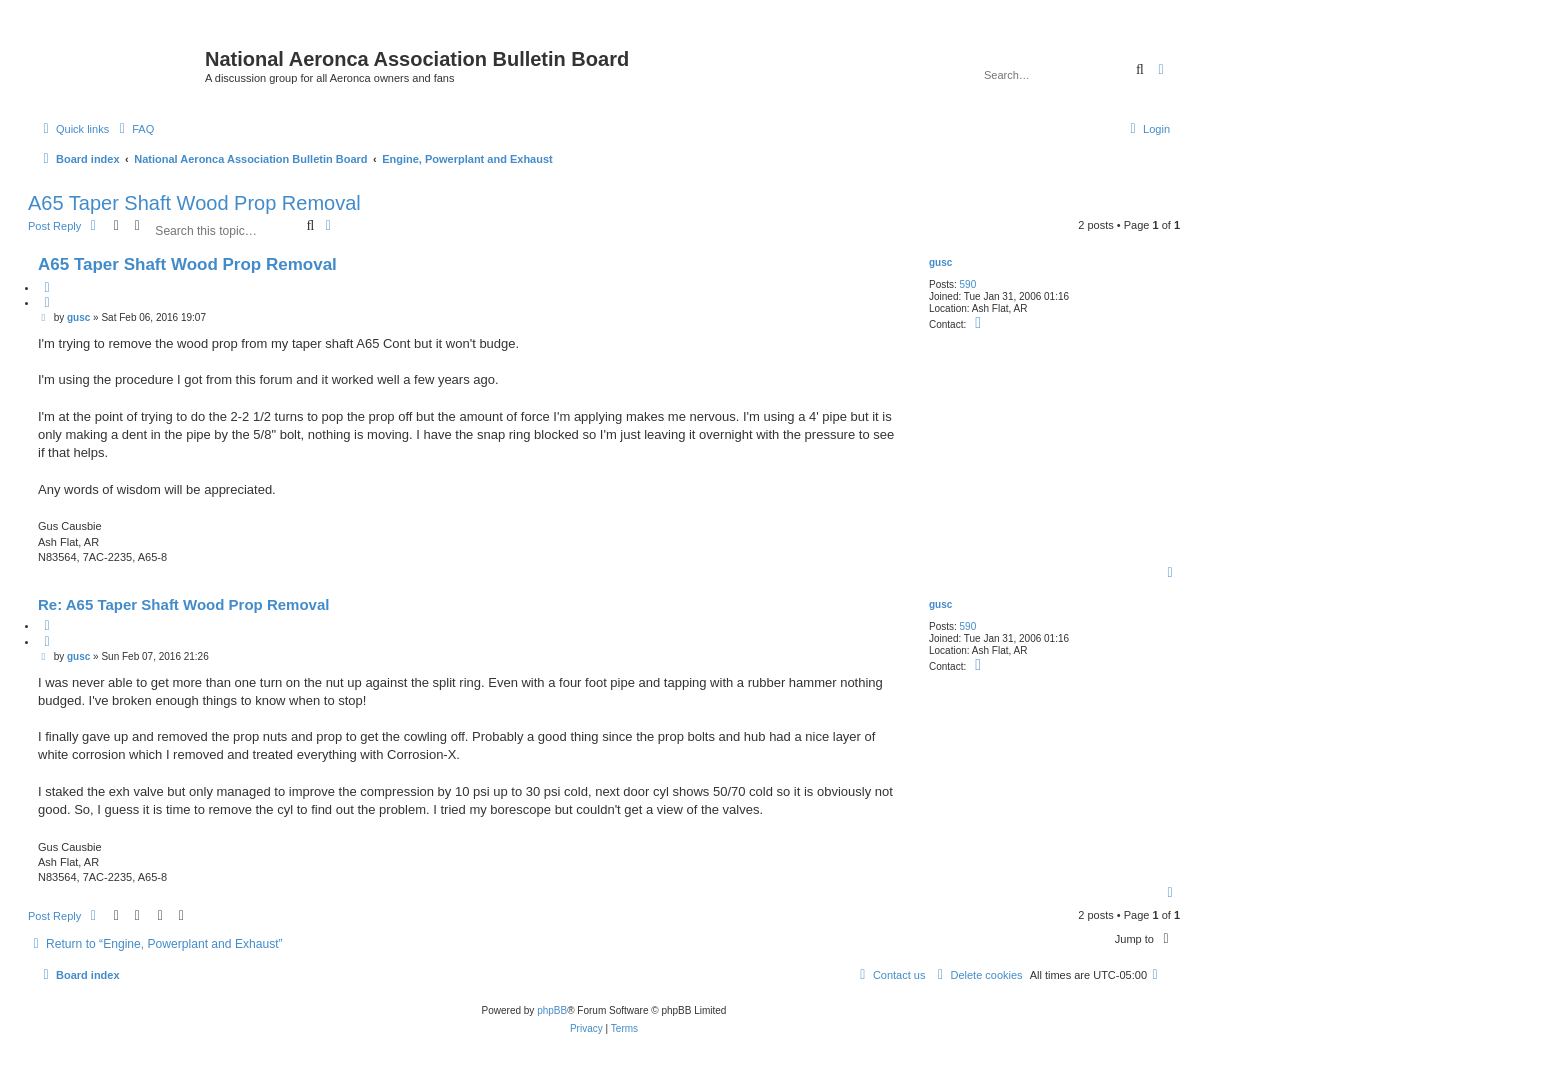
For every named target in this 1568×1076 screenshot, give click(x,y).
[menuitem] (134, 129)
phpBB (552, 1010)
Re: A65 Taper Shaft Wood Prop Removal (183, 604)
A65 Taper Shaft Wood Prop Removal (194, 203)
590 (968, 284)
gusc (940, 262)
